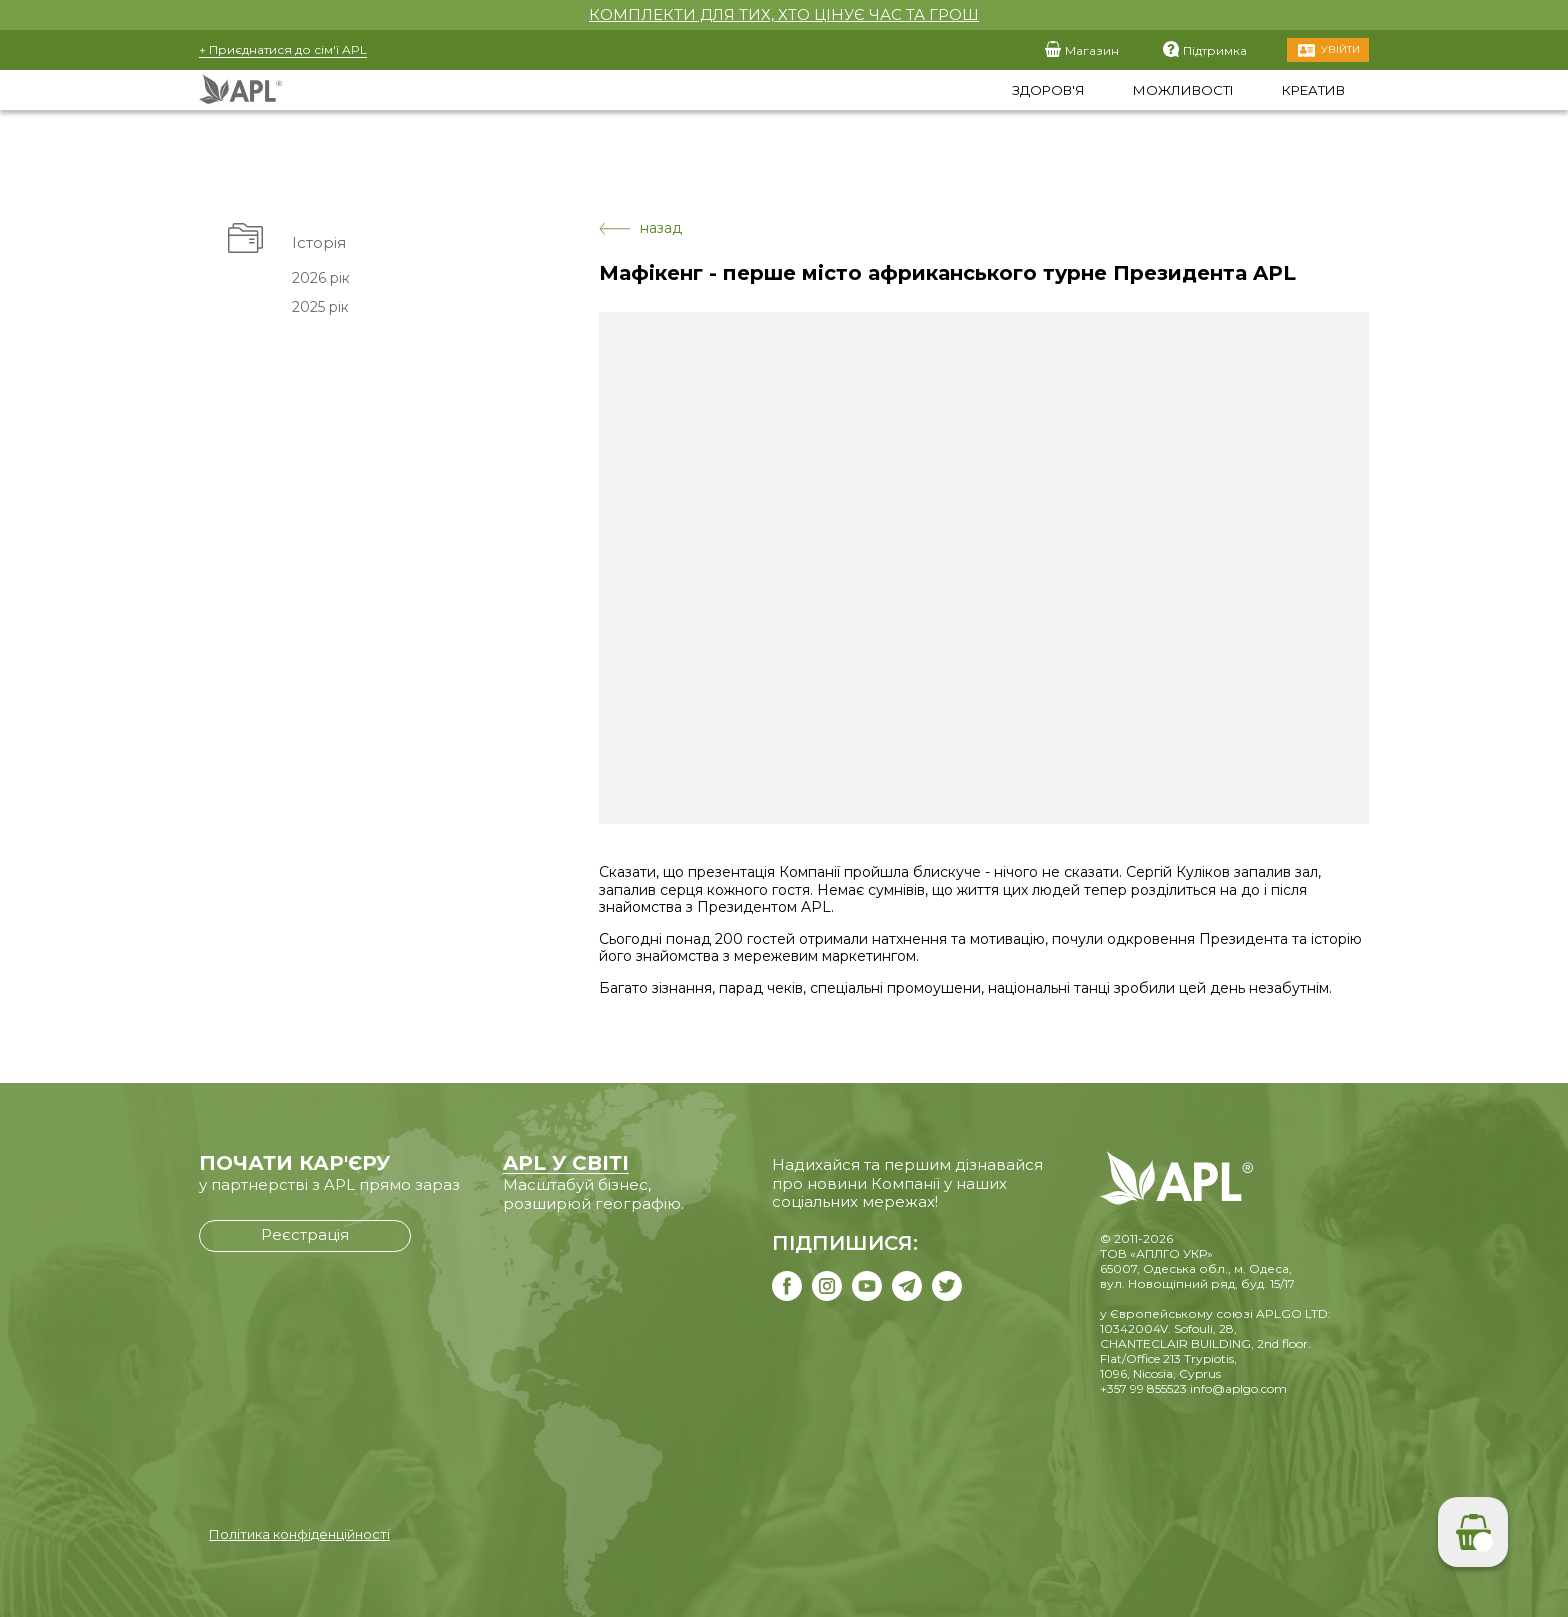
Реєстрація (305, 1234)
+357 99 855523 (1143, 1388)
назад (640, 228)
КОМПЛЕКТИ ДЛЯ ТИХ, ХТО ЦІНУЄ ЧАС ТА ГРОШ (784, 14)
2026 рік (321, 278)
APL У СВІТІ (566, 1163)
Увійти (1340, 49)
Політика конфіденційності (299, 1534)
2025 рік (320, 307)
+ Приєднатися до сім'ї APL (283, 49)
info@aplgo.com (1238, 1388)
